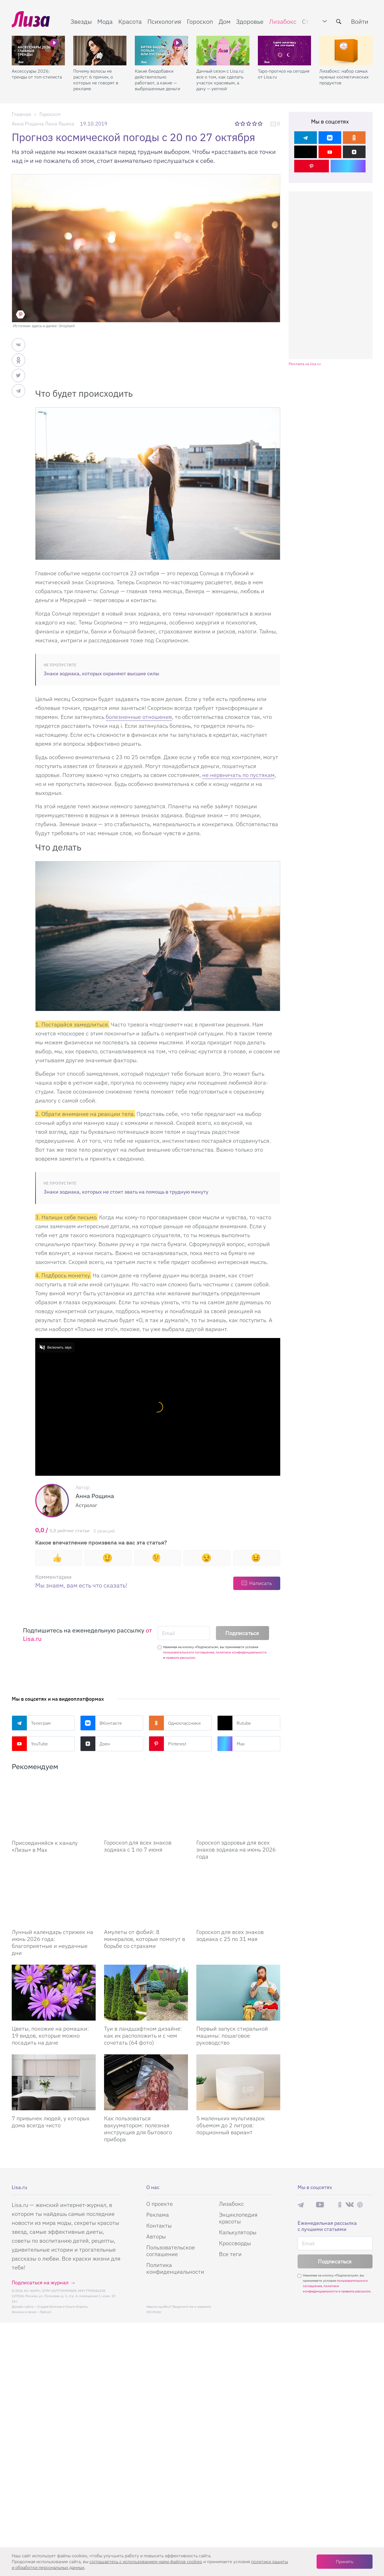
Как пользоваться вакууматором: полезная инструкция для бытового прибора (138, 2129)
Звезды (81, 21)
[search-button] (338, 21)
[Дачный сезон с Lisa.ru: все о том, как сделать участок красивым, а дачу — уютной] (222, 50)
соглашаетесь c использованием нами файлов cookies (145, 2561)
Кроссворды (235, 2243)
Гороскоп (200, 21)
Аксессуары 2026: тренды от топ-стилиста (37, 74)
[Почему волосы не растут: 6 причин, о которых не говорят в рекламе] (99, 50)
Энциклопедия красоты (238, 2218)
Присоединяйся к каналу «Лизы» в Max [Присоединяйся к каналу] (45, 1846)
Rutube (234, 1723)
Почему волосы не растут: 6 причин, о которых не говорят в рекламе (95, 79)
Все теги (230, 2254)
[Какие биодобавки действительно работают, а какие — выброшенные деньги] (161, 50)
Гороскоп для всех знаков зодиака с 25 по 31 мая (230, 1936)
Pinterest (167, 1743)
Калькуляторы (237, 2233)
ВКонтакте (101, 1723)
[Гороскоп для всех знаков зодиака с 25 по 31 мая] (238, 1896)
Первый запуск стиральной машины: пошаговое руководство (232, 2036)
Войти (359, 21)
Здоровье (249, 21)
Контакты (159, 2226)
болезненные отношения (139, 717)
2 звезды (243, 123)
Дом (224, 21)
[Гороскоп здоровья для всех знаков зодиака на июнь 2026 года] (238, 1807)
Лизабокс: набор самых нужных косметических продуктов (344, 76)
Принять (344, 2561)
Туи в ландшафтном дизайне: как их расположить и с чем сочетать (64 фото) (143, 2036)
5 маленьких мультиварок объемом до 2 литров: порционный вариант (230, 2126)
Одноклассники (175, 1723)
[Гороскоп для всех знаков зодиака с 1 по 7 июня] (146, 1807)
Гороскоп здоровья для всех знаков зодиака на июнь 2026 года (236, 1849)
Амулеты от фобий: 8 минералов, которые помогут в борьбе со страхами (144, 1939)
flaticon (45, 2312)
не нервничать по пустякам (238, 775)
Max (231, 1743)
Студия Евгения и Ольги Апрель (62, 2307)
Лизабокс (282, 21)
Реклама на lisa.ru (305, 364)
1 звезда (238, 123)
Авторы (156, 2237)
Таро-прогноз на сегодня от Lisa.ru (283, 74)
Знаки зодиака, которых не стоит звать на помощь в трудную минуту (126, 1192)
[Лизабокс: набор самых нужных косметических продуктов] (346, 50)
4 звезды (255, 123)
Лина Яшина (59, 123)
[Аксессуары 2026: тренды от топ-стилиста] (38, 50)
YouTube (30, 1743)
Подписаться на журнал (40, 2283)
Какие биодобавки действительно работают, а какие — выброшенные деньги (157, 79)
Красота (130, 21)
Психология (164, 21)
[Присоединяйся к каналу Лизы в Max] (54, 1807)
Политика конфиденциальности (175, 2269)
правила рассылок (180, 1657)
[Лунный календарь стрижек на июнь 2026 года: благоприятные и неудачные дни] (54, 1896)
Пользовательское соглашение (170, 2251)
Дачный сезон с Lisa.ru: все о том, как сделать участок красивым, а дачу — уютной (220, 79)
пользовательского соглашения (188, 1652)
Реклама (157, 2215)
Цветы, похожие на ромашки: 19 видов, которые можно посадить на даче (50, 2036)
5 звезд (261, 123)
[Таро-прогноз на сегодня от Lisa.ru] (284, 50)
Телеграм (31, 1723)
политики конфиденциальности (241, 1652)
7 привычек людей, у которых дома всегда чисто (50, 2122)
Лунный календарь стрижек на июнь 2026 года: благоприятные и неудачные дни (52, 1943)
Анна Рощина (28, 123)
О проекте (159, 2204)
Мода (105, 21)
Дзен (95, 1743)
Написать (260, 1583)
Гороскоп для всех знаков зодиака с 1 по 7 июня (137, 1846)
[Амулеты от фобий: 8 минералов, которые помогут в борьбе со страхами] (146, 1896)
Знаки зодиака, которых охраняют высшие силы (101, 673)
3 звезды (249, 123)
